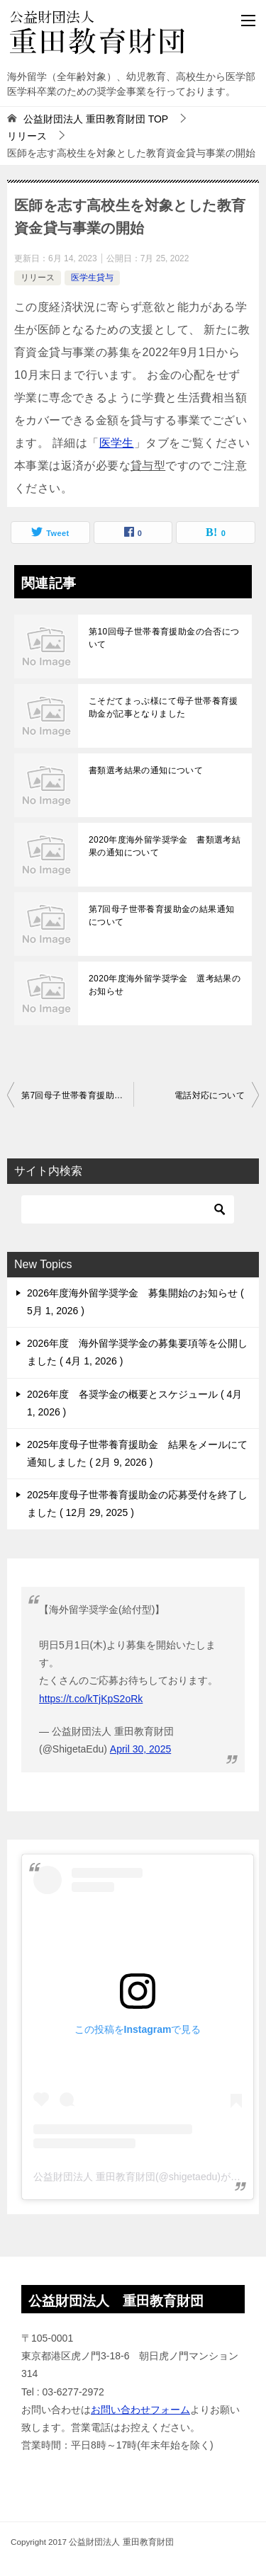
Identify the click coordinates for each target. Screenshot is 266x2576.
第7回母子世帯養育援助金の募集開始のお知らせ (77, 1095)
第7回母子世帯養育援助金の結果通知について (161, 915)
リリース (38, 278)
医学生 (116, 443)
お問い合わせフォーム (140, 2409)
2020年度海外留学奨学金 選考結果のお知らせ (164, 985)
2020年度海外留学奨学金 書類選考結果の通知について (164, 846)
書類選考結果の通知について (146, 770)
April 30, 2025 (140, 1749)
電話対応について (209, 1095)
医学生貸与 (92, 278)
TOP (95, 119)
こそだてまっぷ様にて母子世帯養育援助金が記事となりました (163, 707)
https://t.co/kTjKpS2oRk (91, 1698)
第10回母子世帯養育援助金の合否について (164, 638)
